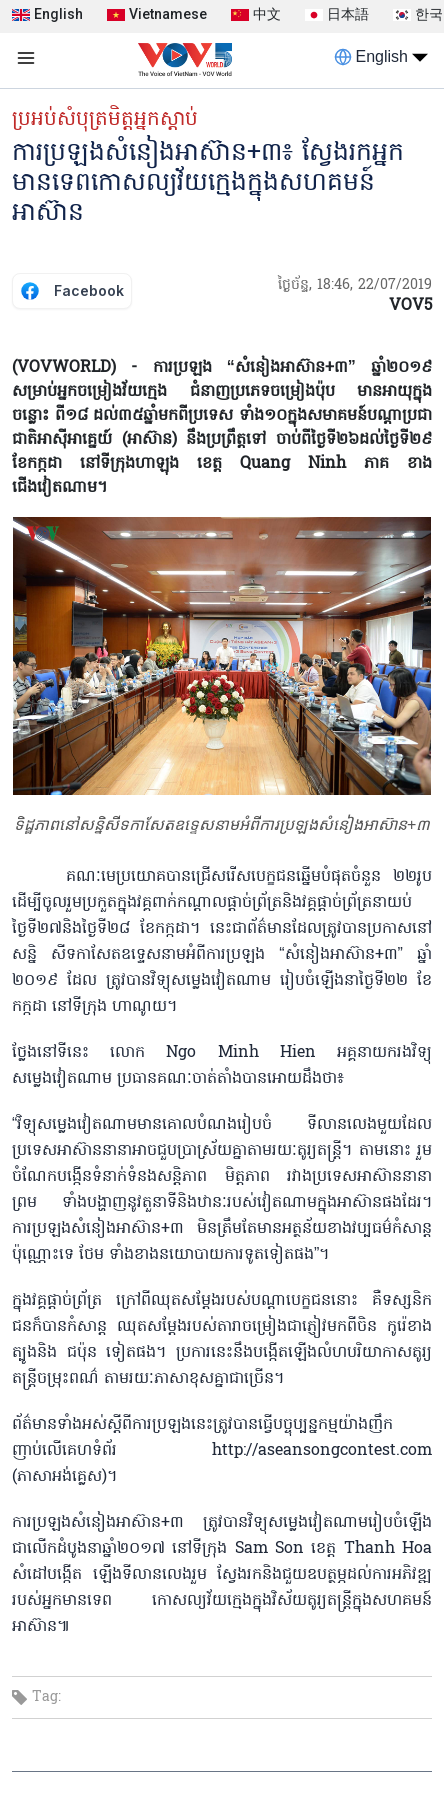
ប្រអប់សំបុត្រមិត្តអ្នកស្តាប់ (105, 120)
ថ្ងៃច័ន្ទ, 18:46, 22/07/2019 (355, 285)
